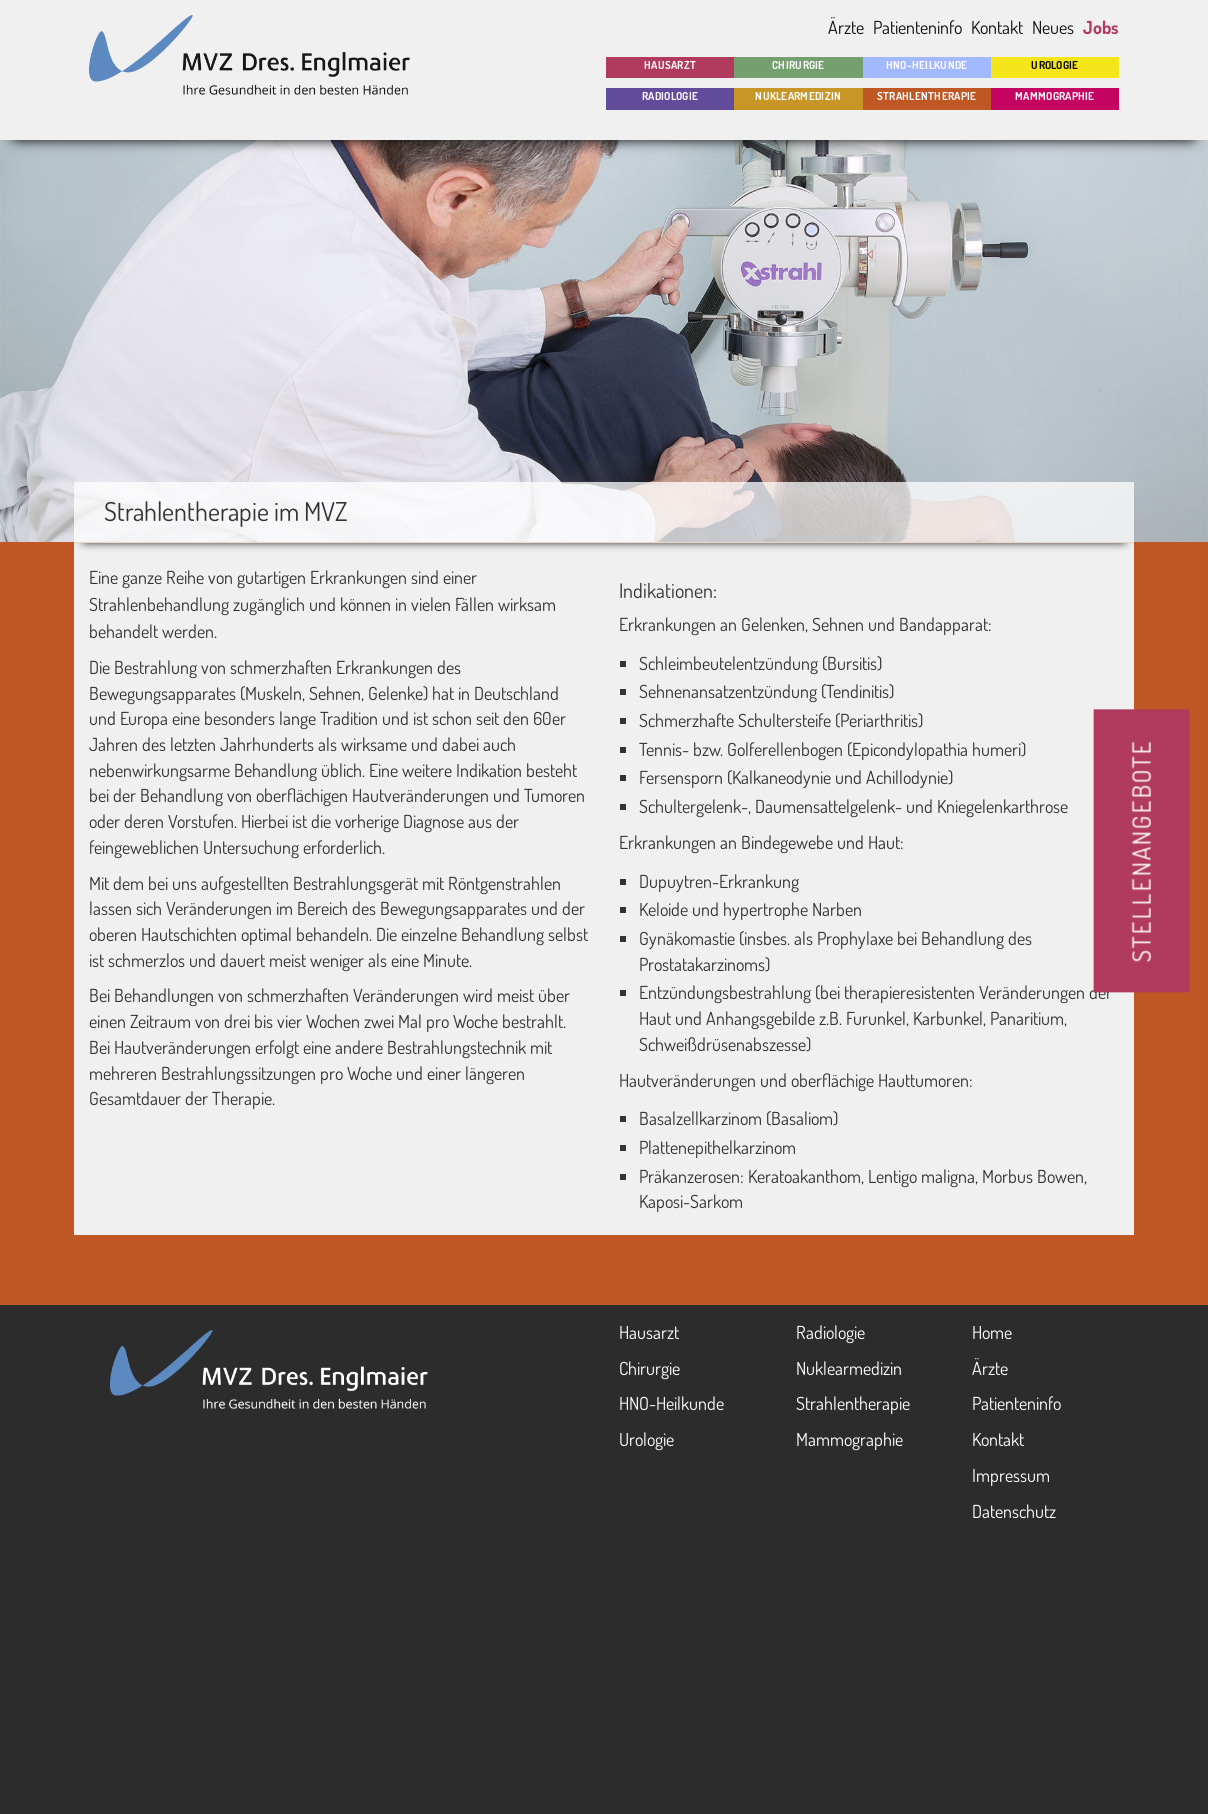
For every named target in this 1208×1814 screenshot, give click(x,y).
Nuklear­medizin (798, 96)
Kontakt (997, 27)
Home (992, 1332)
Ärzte (846, 27)
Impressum (1011, 1475)
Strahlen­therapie (927, 96)
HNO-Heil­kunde (927, 65)
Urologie (1054, 65)
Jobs (1101, 27)
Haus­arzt (649, 1332)
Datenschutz (1014, 1511)
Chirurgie (798, 65)
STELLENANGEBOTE (1141, 851)
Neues (1053, 27)
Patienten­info (1016, 1403)
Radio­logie (670, 96)
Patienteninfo (917, 27)
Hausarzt (670, 65)
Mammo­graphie (1055, 96)
